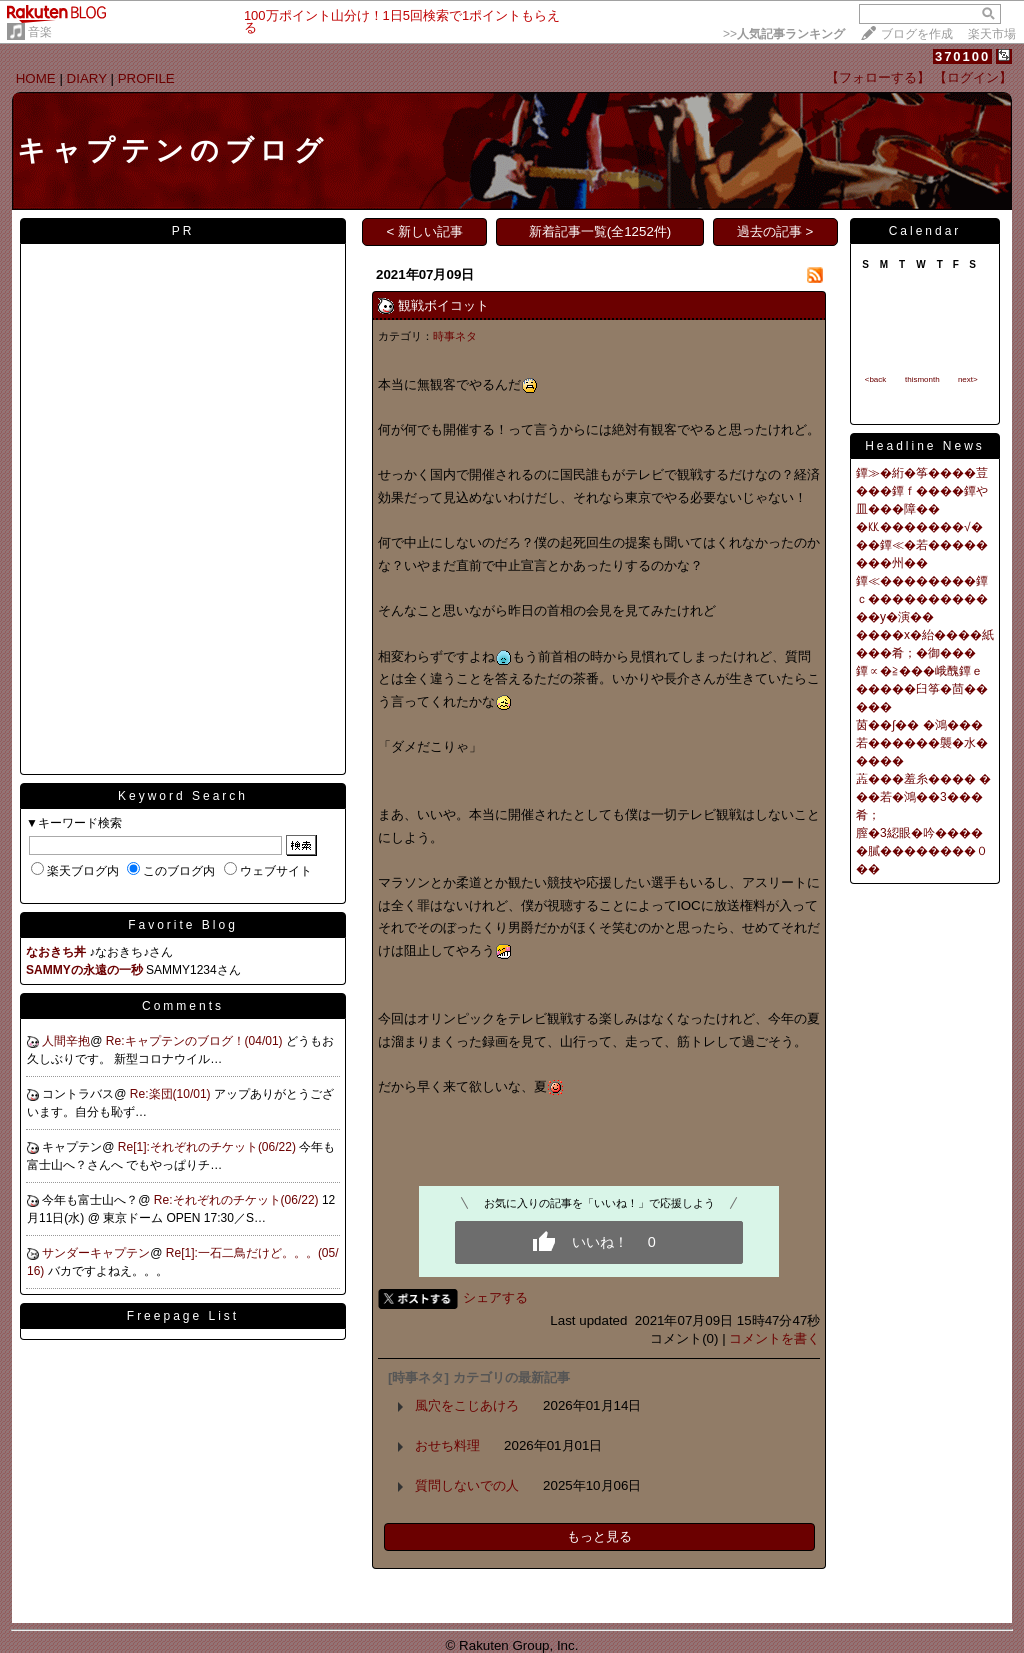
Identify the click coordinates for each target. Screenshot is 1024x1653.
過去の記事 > (775, 231)
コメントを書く (774, 1338)
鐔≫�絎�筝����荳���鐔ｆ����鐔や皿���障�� (922, 491)
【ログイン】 (973, 77)
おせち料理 (447, 1445)
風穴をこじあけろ (467, 1405)
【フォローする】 (878, 77)
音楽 (40, 32)
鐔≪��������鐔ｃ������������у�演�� (922, 599)
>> (784, 34)
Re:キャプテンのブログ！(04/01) (196, 1041)
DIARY (87, 78)
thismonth (922, 379)
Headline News (925, 446)
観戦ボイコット (443, 305)
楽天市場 (992, 34)
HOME (36, 78)
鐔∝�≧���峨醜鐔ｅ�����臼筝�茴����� (922, 689)
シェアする (495, 1297)
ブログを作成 (917, 34)
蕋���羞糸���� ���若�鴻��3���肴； (923, 797)
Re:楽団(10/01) (172, 1094)
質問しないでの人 (467, 1485)
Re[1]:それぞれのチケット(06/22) (208, 1147)
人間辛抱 (66, 1041)
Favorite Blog (183, 925)
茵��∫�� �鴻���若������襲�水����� (922, 743)
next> (968, 379)
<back (876, 379)
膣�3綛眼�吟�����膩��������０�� (922, 851)
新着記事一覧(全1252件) (600, 231)
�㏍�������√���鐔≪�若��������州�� (922, 545)
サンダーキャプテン (96, 1253)
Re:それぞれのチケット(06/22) (238, 1200)
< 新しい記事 (425, 231)
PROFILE (146, 78)
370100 (962, 56)
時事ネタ (455, 336)
